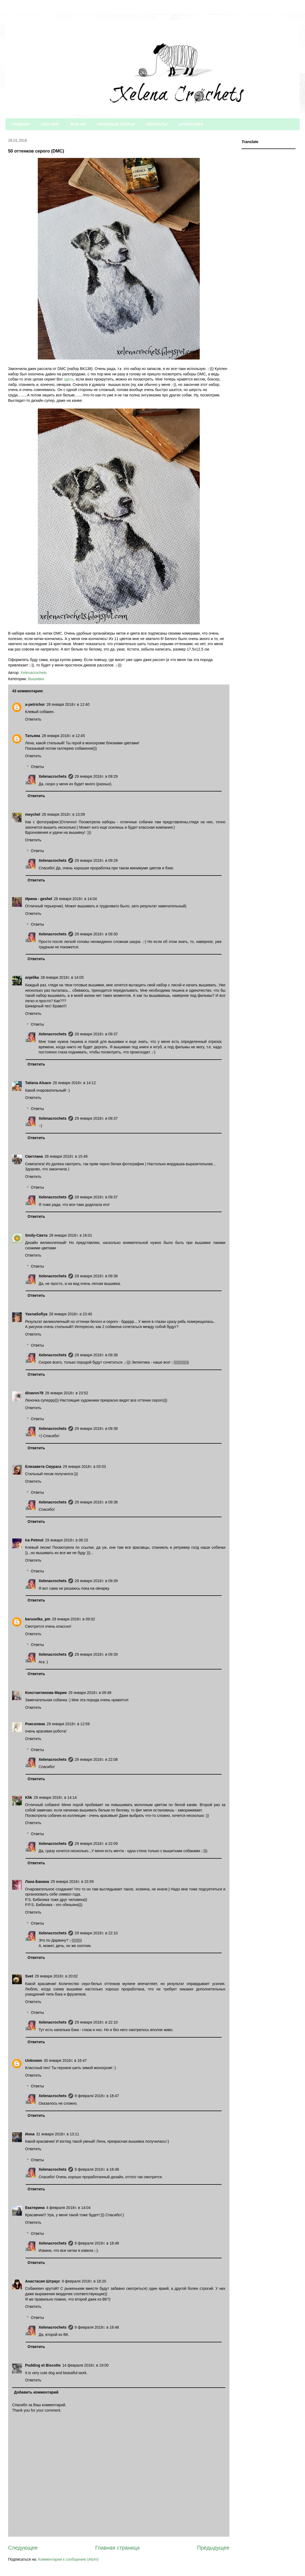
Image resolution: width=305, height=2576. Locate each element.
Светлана (34, 1156)
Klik (28, 1797)
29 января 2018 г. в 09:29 (96, 776)
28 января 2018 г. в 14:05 (62, 977)
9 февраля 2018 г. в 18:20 (84, 2281)
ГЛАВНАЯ (20, 124)
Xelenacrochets (53, 776)
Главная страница (117, 2548)
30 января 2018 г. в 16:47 (65, 2060)
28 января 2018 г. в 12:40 (68, 704)
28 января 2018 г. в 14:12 (74, 1083)
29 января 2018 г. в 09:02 (73, 1619)
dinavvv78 (34, 1393)
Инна (30, 2134)
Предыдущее (213, 2548)
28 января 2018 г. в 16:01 (70, 1235)
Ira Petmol (34, 1540)
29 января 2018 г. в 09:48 (89, 1692)
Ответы (37, 767)
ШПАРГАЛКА (191, 124)
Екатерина (35, 2207)
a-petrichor (35, 704)
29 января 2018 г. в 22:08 (96, 1759)
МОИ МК (78, 124)
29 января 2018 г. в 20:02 (56, 1976)
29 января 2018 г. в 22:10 (96, 1933)
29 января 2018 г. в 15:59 (72, 1881)
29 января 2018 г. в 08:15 (66, 1540)
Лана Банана (37, 1881)
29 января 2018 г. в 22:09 (96, 1843)
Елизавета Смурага (43, 1466)
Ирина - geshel (38, 899)
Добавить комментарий (36, 2392)
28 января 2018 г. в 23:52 (66, 1393)
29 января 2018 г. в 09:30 (96, 934)
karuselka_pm (37, 1619)
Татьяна (32, 736)
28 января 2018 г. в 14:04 (75, 899)
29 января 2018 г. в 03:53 (84, 1466)
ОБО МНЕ (50, 124)
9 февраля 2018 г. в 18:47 (97, 2096)
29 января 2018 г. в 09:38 (96, 1276)
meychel (32, 814)
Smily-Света (36, 1235)
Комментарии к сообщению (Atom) (68, 2559)
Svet (29, 1976)
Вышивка (36, 679)
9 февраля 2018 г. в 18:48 (97, 2169)
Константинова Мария (46, 1692)
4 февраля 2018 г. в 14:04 (68, 2207)
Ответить (33, 719)
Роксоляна (35, 1724)
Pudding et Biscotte (42, 2365)
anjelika (32, 977)
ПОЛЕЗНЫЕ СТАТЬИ (116, 124)
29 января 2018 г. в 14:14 (55, 1797)
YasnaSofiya (36, 1314)
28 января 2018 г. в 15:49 (66, 1156)
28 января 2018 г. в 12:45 (63, 736)
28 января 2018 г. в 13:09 (63, 814)
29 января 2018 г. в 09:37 (96, 1034)
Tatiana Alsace (38, 1083)
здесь (69, 379)
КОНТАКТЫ (157, 124)
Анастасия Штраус (42, 2281)
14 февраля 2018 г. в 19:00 (85, 2365)
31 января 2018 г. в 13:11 (57, 2134)
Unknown (33, 2060)
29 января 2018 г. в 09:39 (96, 1581)
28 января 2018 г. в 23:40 (70, 1314)
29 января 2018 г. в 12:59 (68, 1724)
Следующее (23, 2548)
